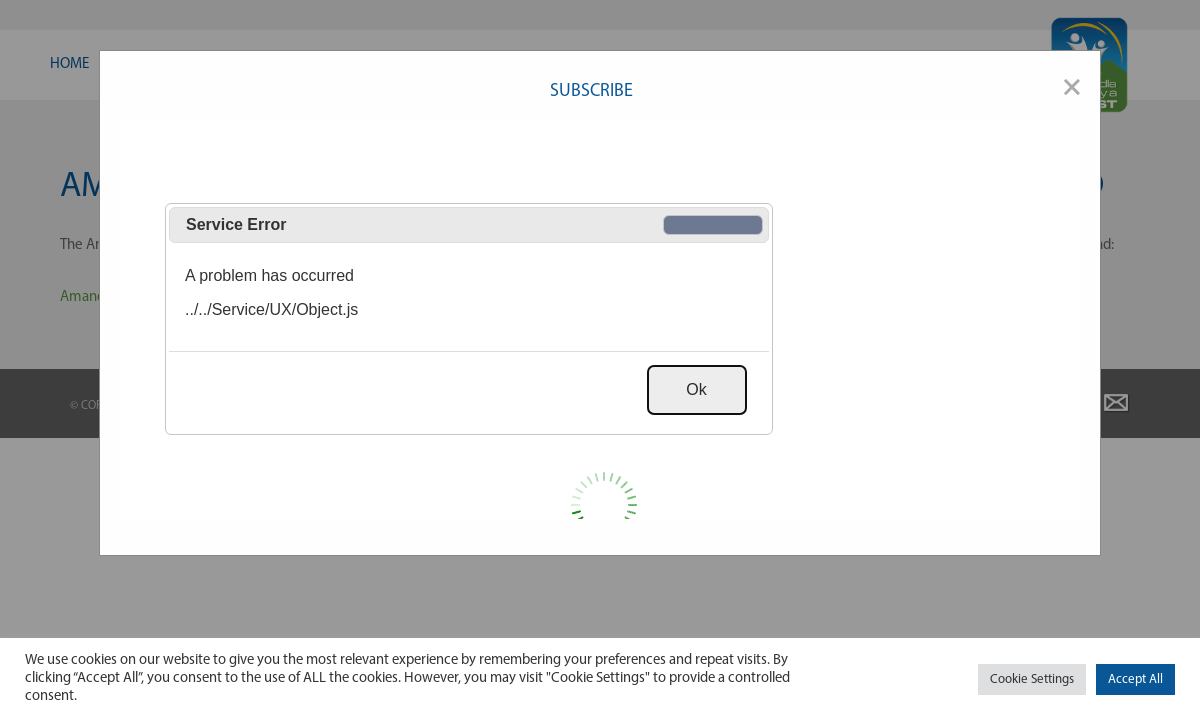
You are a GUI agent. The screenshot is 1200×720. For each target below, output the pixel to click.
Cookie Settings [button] (1032, 679)
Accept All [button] (1135, 679)
